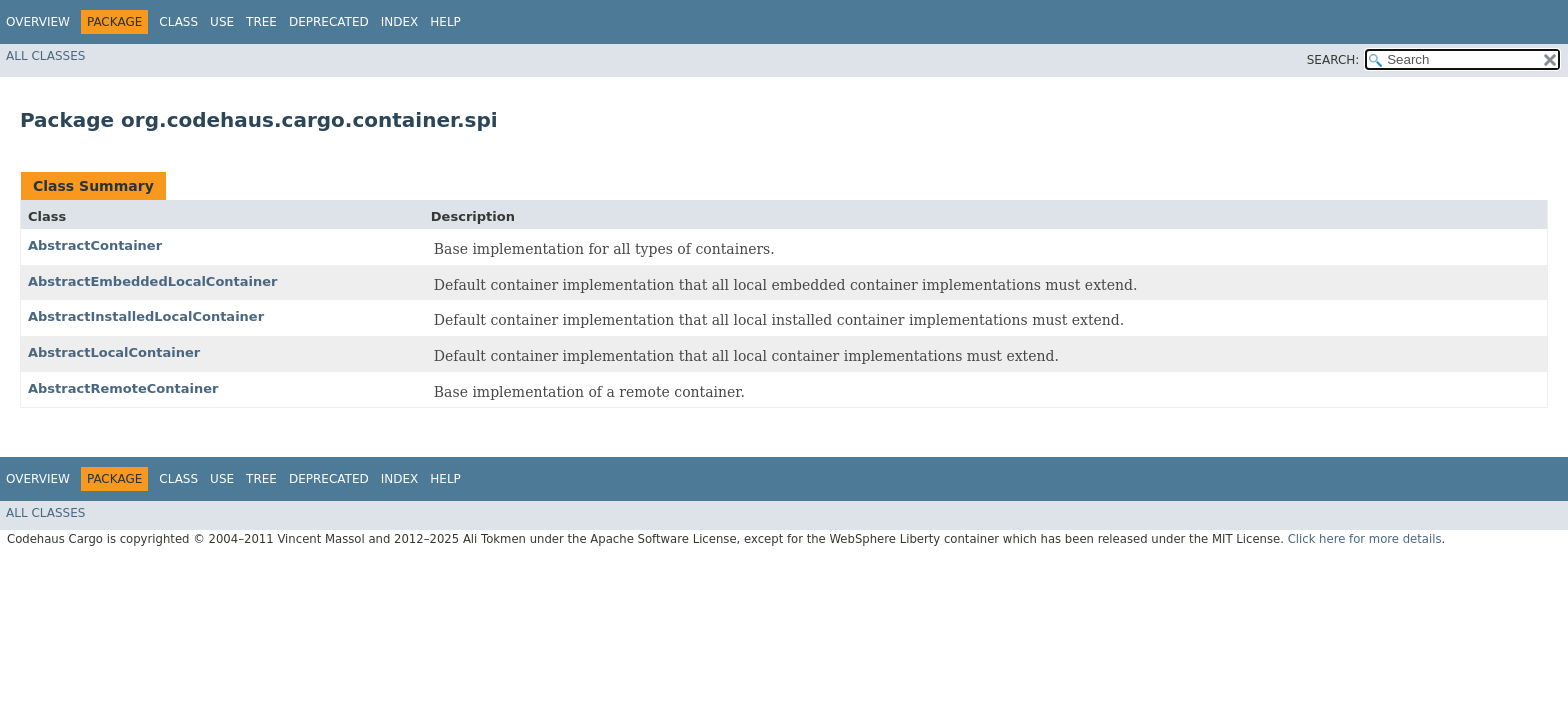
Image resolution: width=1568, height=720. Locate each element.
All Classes (45, 56)
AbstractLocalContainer (114, 352)
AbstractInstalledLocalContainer (146, 316)
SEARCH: (1333, 60)
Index (400, 22)
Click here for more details (1365, 539)
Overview (38, 22)
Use (222, 22)
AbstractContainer (95, 245)
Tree (261, 22)
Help (445, 22)
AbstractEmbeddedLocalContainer (153, 281)
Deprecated (329, 22)
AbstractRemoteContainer (123, 388)
